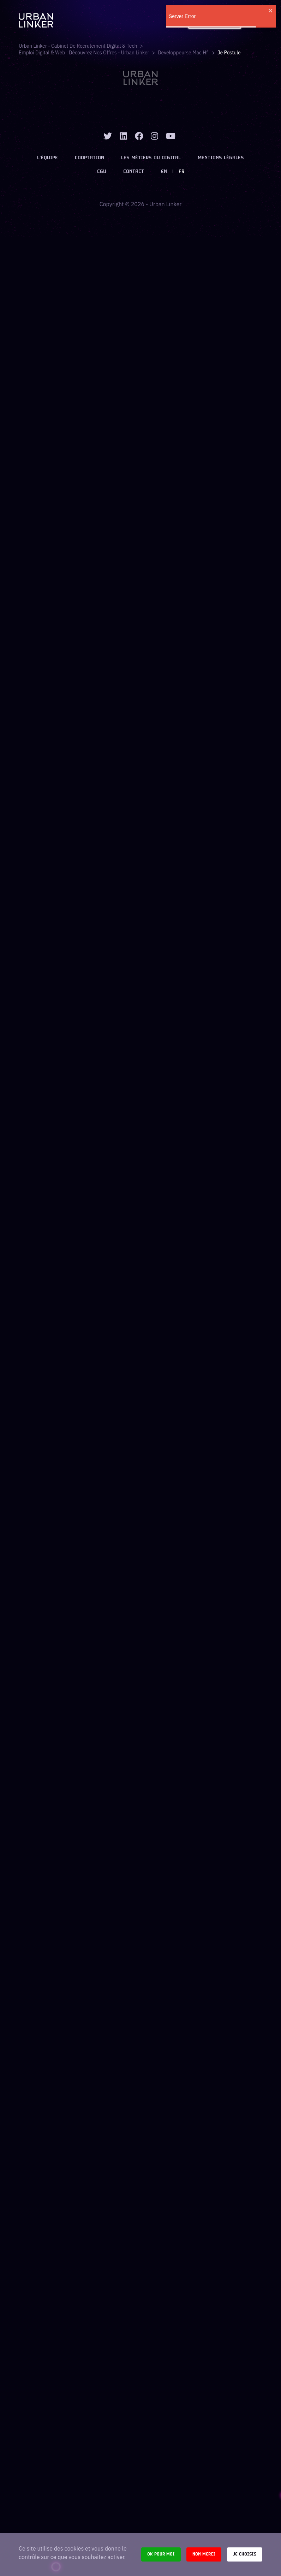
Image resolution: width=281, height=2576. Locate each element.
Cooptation (89, 158)
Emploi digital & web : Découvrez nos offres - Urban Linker (84, 52)
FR (181, 171)
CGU (101, 171)
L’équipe (47, 158)
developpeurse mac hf (183, 52)
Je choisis (244, 2554)
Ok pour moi (161, 2554)
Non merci (203, 2554)
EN (164, 171)
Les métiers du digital (151, 158)
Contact (133, 171)
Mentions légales (221, 158)
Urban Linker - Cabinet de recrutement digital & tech (78, 46)
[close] (270, 10)
